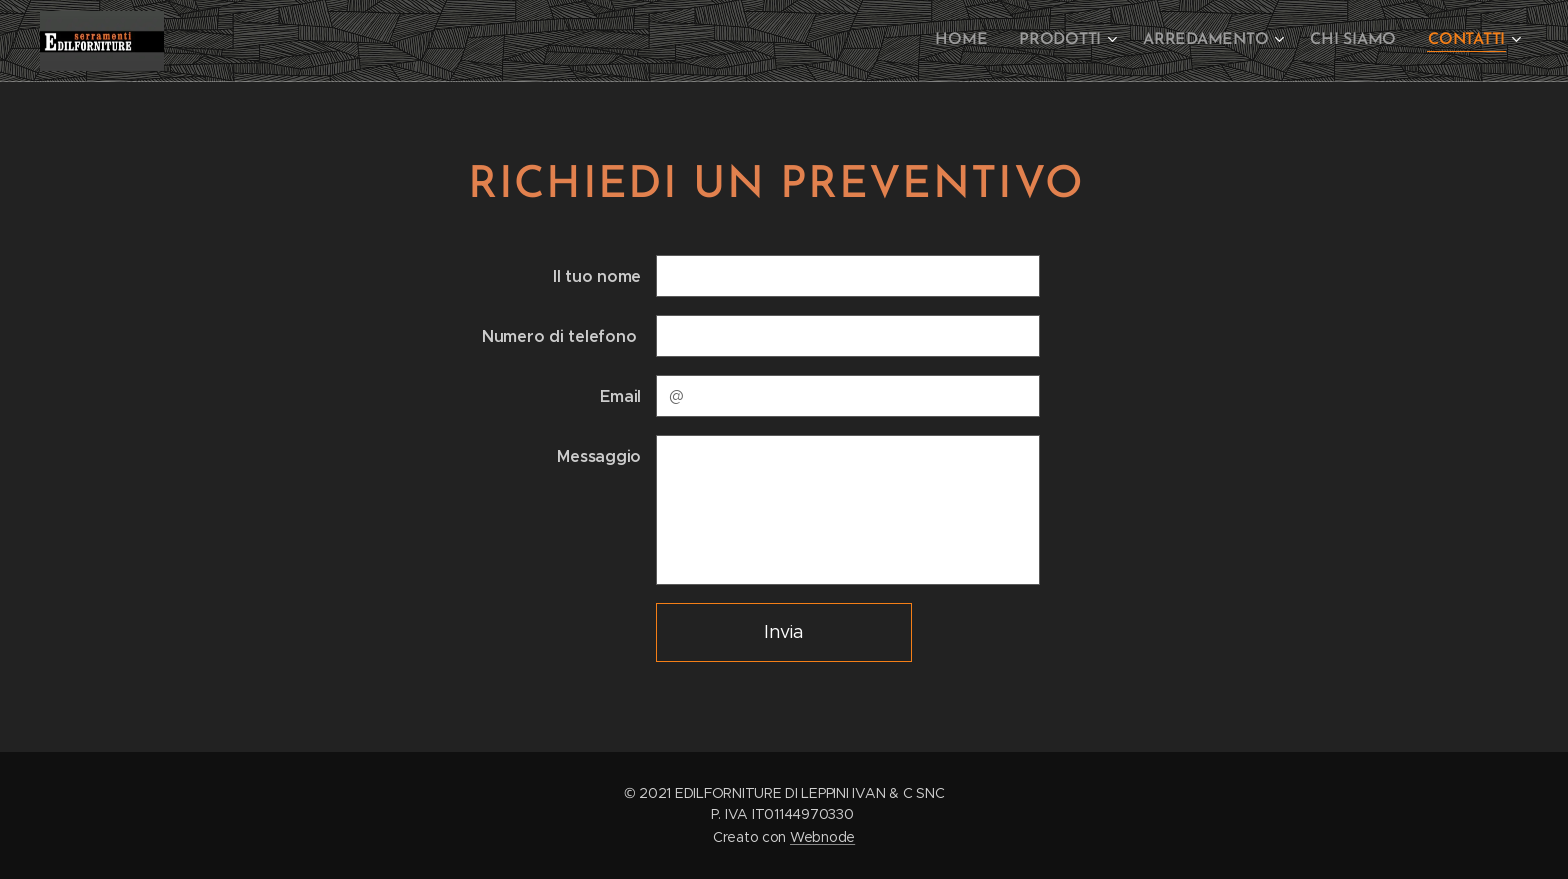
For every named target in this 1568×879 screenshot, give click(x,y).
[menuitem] (983, 41)
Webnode (822, 837)
